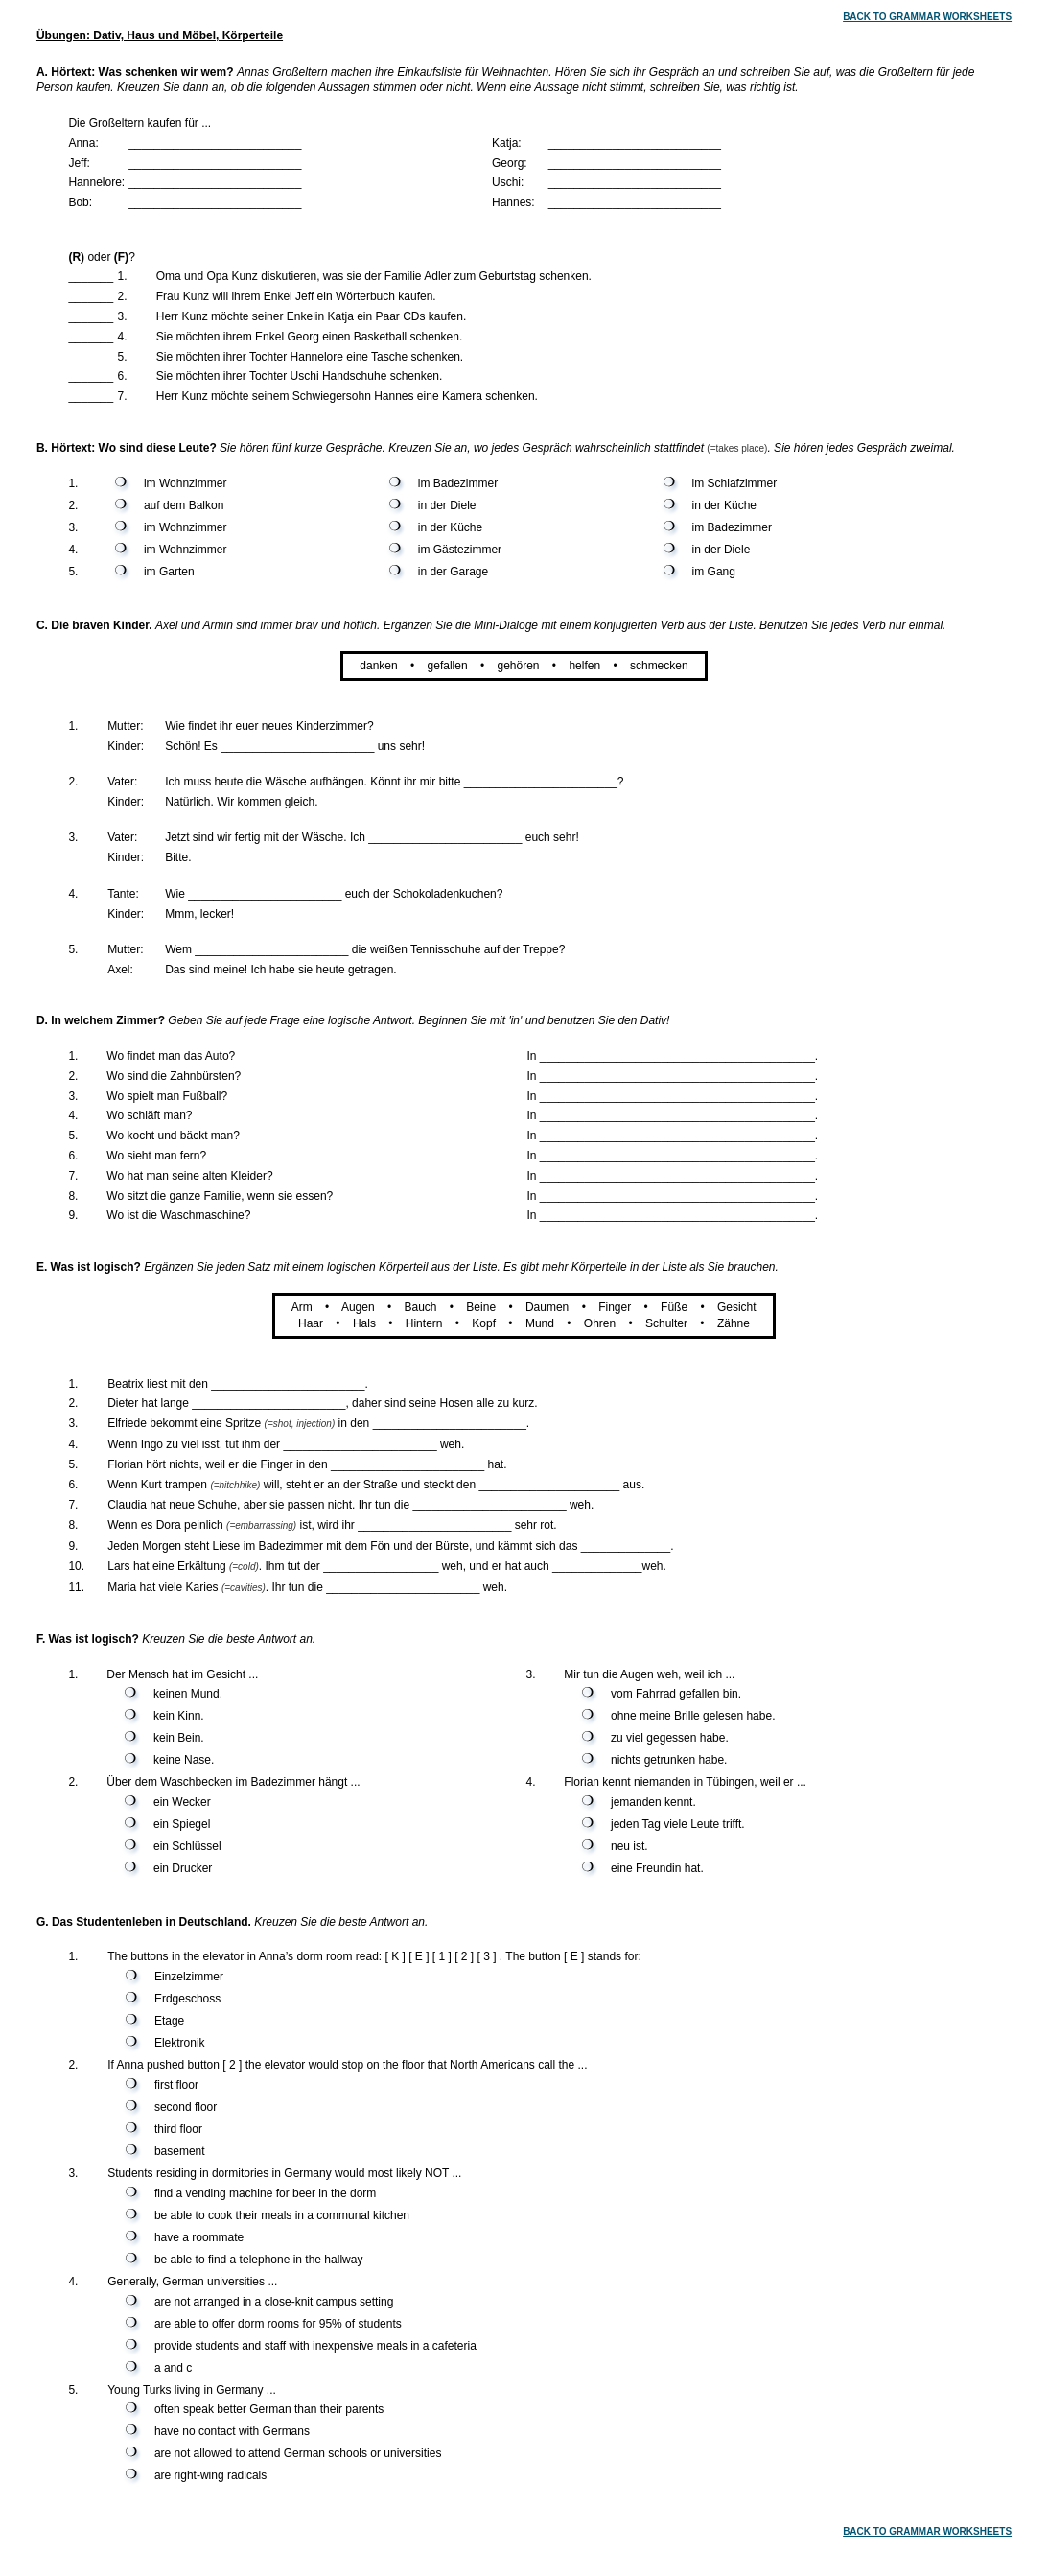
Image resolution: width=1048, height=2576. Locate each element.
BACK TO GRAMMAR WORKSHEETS (927, 17)
